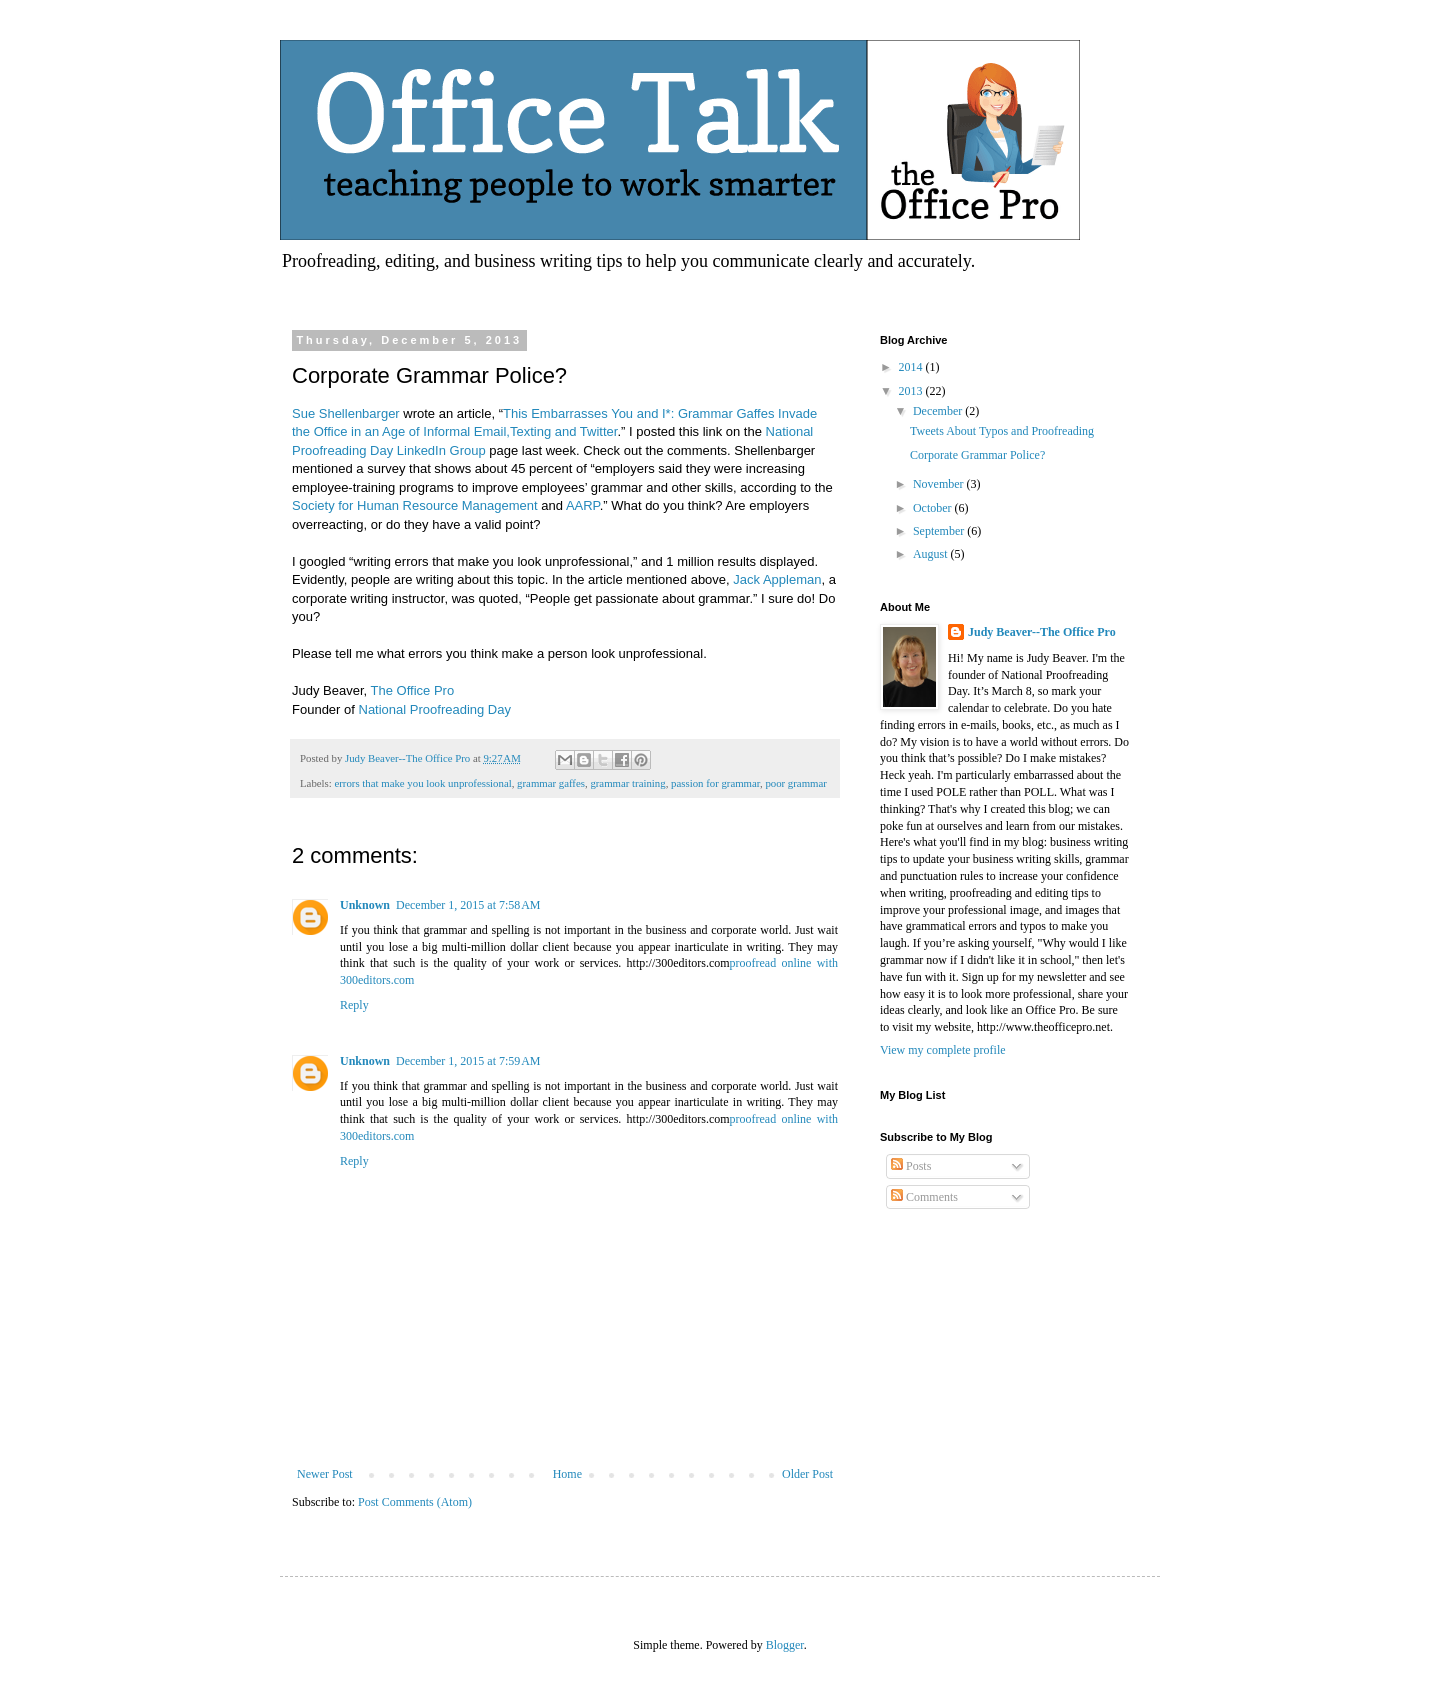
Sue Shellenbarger (346, 413)
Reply (354, 1005)
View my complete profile (943, 1050)
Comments (924, 1197)
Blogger (785, 1645)
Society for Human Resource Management (415, 505)
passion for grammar (715, 783)
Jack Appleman (777, 579)
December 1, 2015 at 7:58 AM (468, 905)
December (939, 411)
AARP (583, 505)
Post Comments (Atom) (415, 1502)
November (940, 484)
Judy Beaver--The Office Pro (1042, 632)
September (940, 531)
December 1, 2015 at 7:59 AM (468, 1061)
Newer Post (325, 1474)
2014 (912, 367)
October (934, 508)
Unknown (365, 905)
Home (567, 1474)
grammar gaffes (551, 783)
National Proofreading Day (435, 709)
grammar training (627, 783)
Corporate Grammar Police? (977, 455)
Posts (911, 1166)
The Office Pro (413, 690)
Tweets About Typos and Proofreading (1002, 431)
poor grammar (795, 783)
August (932, 554)
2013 (912, 391)
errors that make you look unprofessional (422, 783)
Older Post (807, 1474)
